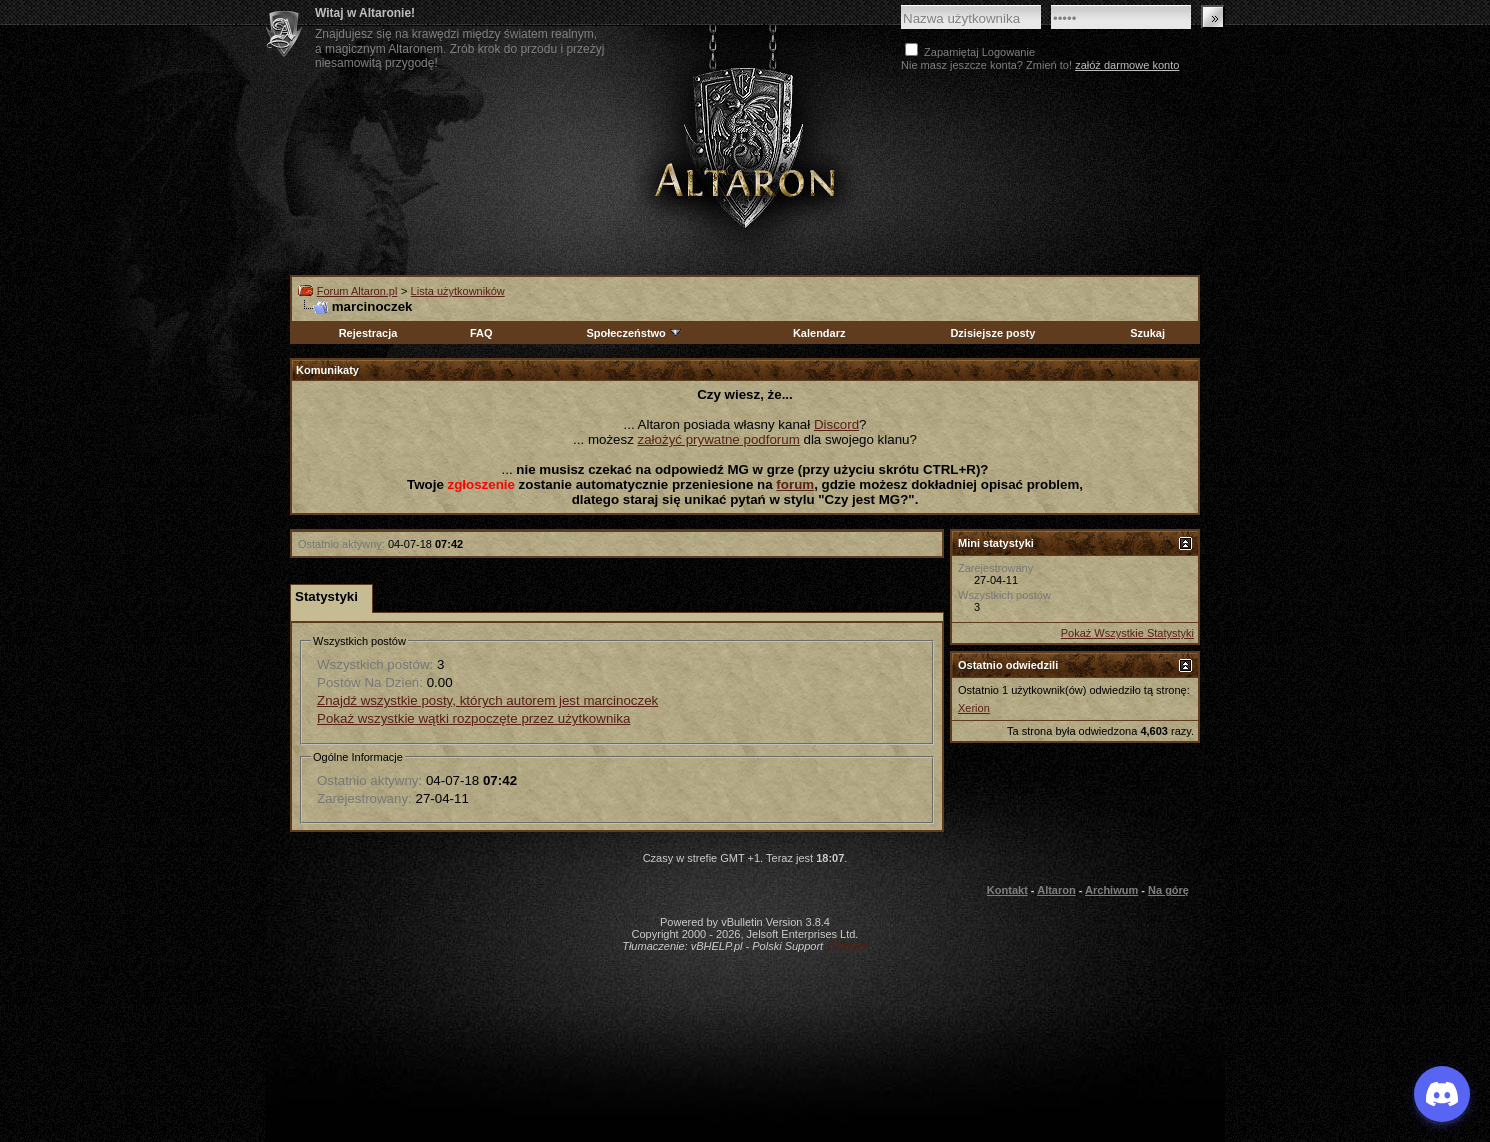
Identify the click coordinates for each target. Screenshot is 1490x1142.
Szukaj (1147, 333)
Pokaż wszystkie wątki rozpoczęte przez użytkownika (473, 718)
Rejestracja (368, 333)
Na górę (1168, 890)
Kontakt (1007, 890)
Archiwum (1111, 890)
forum (795, 484)
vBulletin (847, 946)
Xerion (974, 708)
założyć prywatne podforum (719, 439)
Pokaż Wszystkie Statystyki (1127, 633)
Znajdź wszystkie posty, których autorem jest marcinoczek (487, 700)
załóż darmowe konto (1127, 65)
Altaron (745, 146)
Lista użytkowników (458, 291)
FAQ (481, 333)
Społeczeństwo (634, 333)
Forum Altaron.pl (357, 291)
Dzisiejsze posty (992, 333)
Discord (836, 424)
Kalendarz (819, 333)
